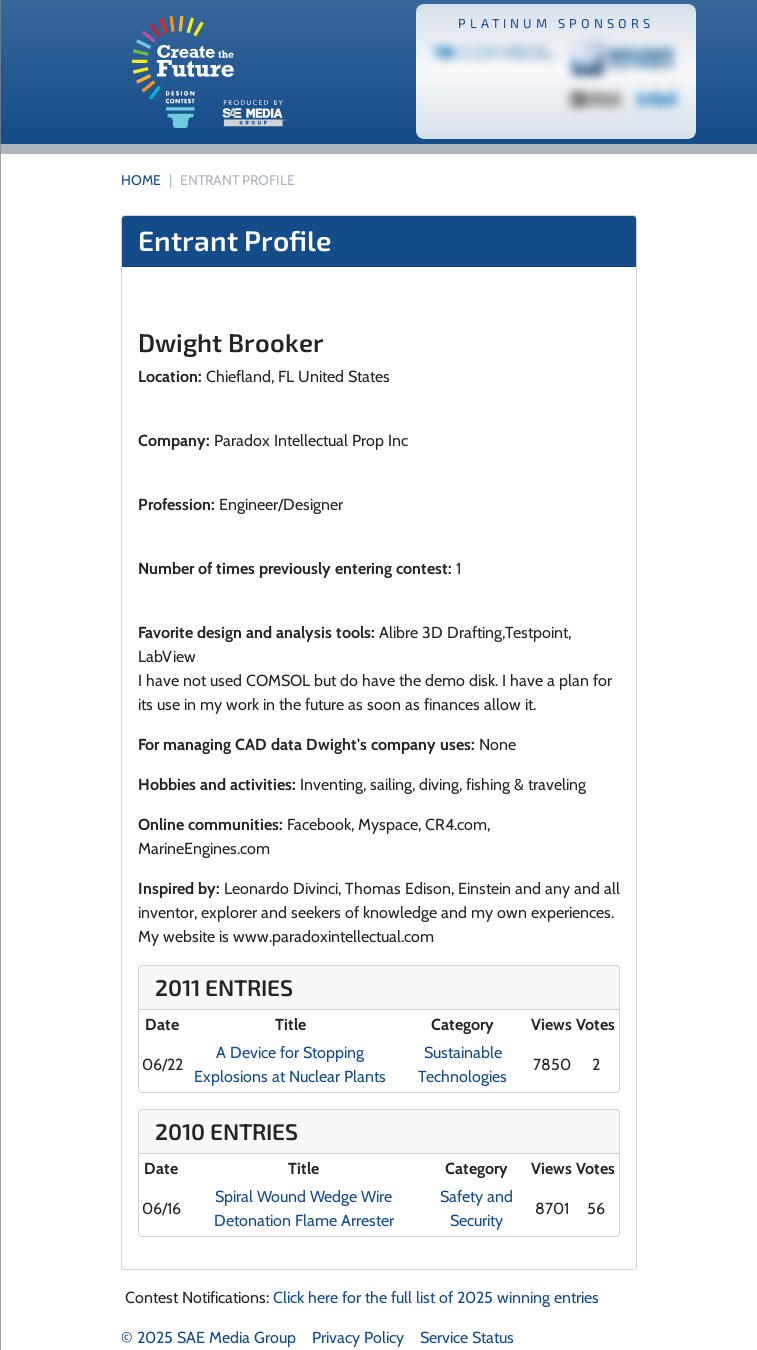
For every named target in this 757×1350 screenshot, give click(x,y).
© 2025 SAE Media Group (208, 1337)
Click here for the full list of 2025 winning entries (436, 1297)
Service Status (467, 1337)
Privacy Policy (358, 1337)
